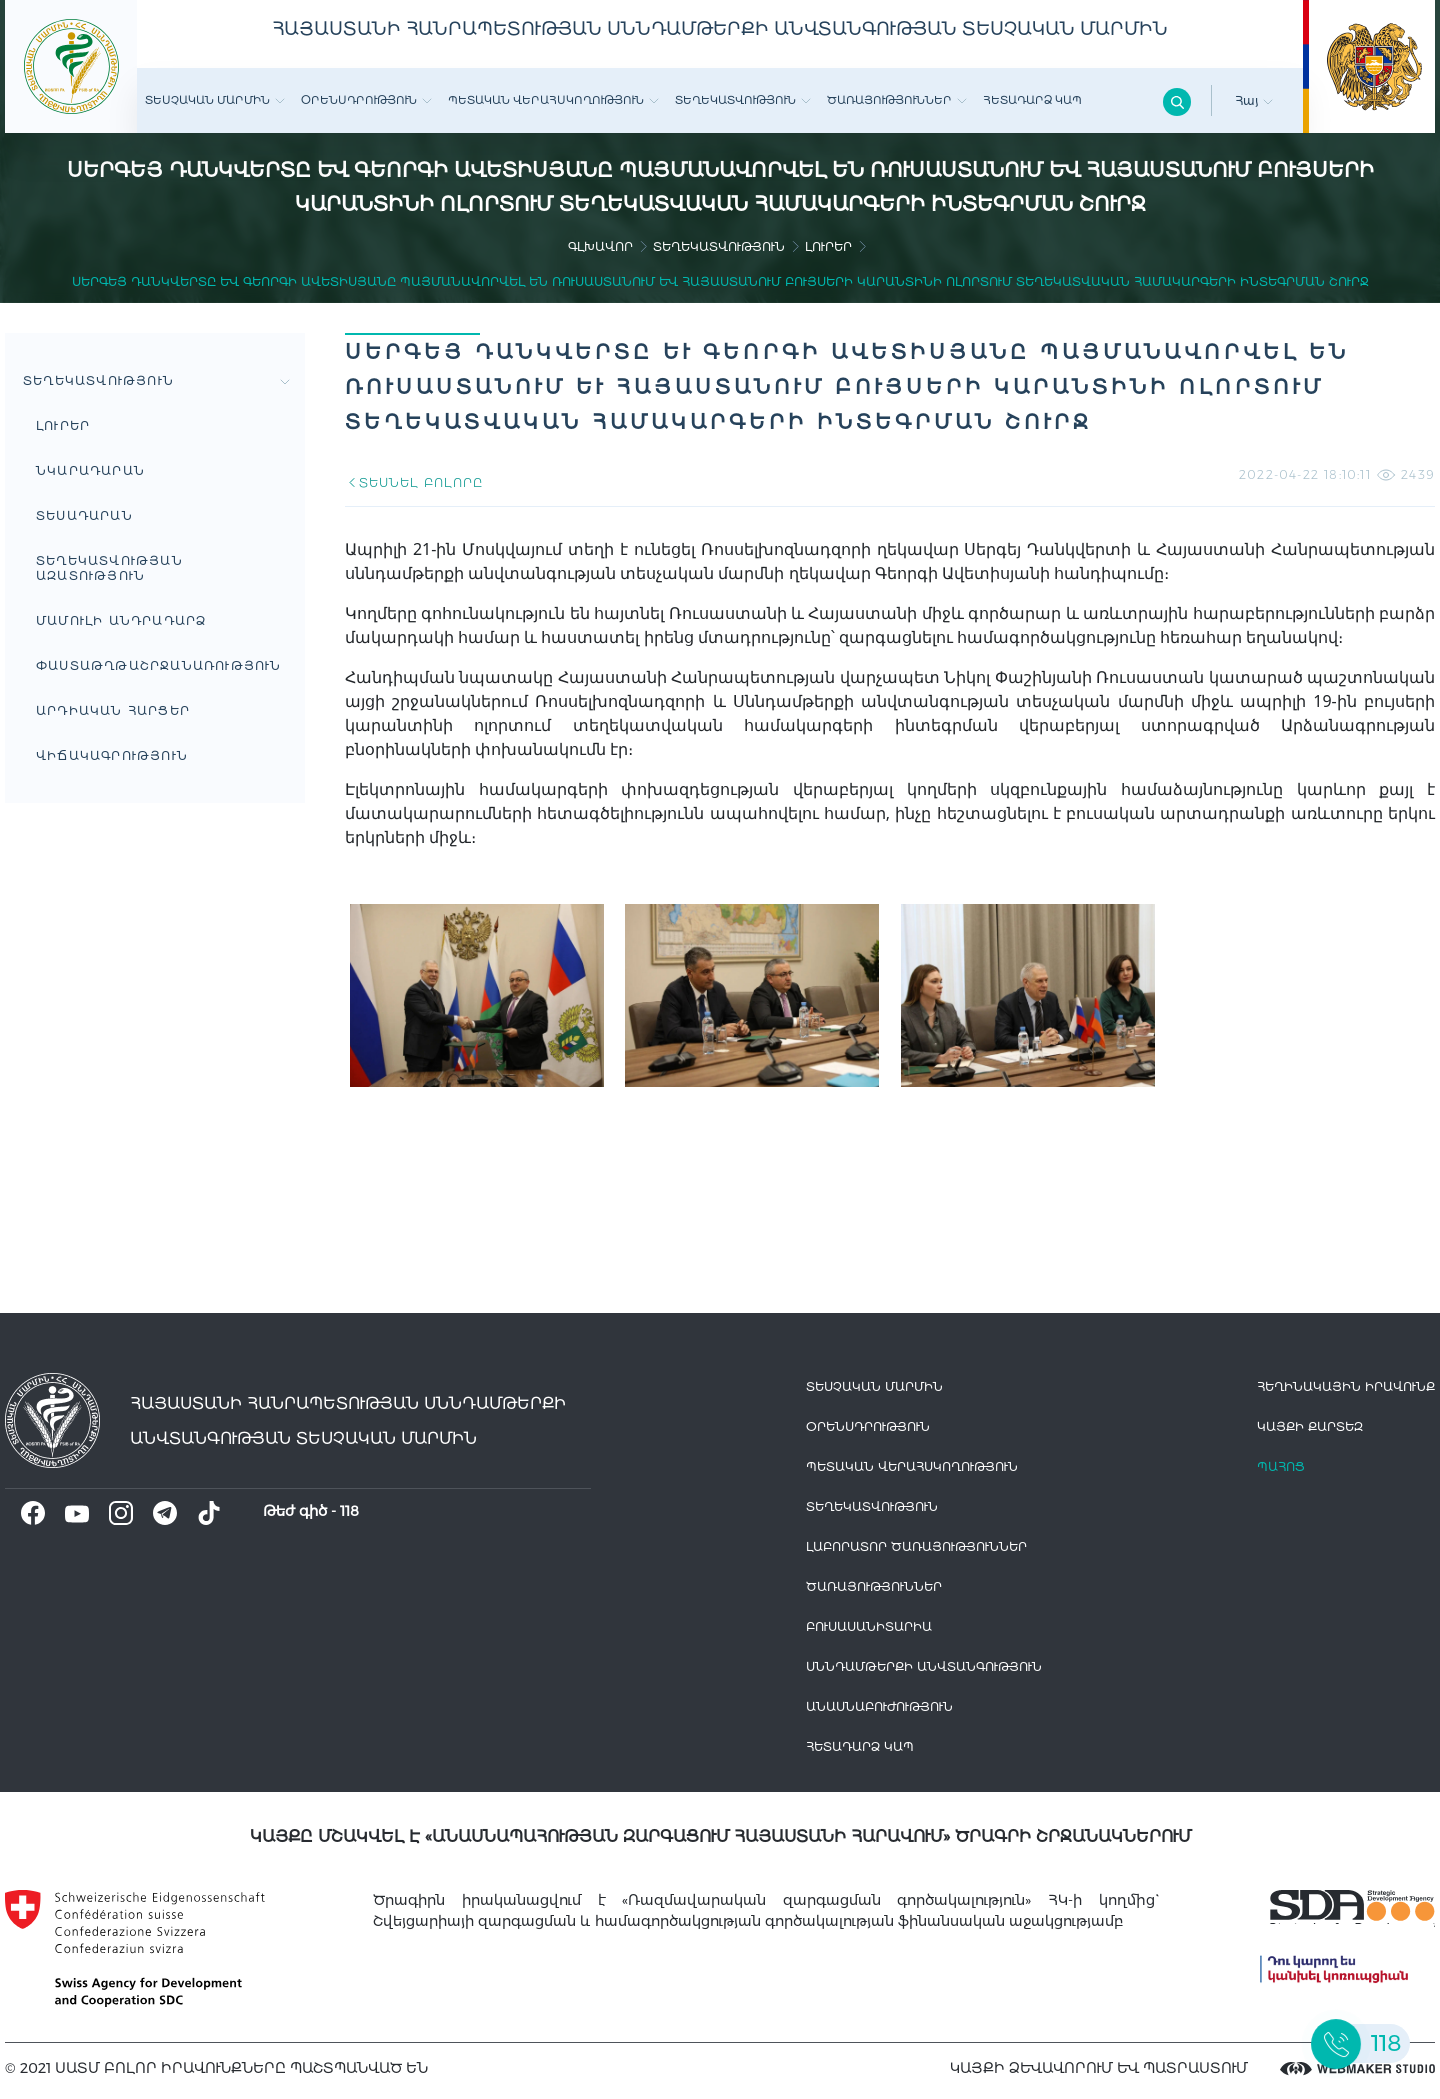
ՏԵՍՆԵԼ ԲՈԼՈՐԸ (413, 482)
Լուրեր (828, 246)
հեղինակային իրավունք (1346, 1386)
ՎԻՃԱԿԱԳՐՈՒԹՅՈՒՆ (112, 755)
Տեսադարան (84, 515)
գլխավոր (600, 246)
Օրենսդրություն (366, 100)
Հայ (1254, 100)
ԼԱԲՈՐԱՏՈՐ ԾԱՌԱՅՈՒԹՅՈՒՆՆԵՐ (916, 1546)
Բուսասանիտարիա (869, 1626)
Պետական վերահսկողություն (553, 100)
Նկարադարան (90, 470)
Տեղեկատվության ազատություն (109, 568)
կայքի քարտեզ (1310, 1426)
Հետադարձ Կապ (1032, 100)
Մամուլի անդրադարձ (121, 620)
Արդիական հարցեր (113, 710)
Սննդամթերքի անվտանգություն (924, 1666)
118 (349, 1511)
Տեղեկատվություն (743, 100)
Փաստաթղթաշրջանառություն (159, 665)
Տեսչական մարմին (215, 100)
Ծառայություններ (897, 100)
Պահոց (1281, 1466)
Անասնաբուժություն (879, 1706)
